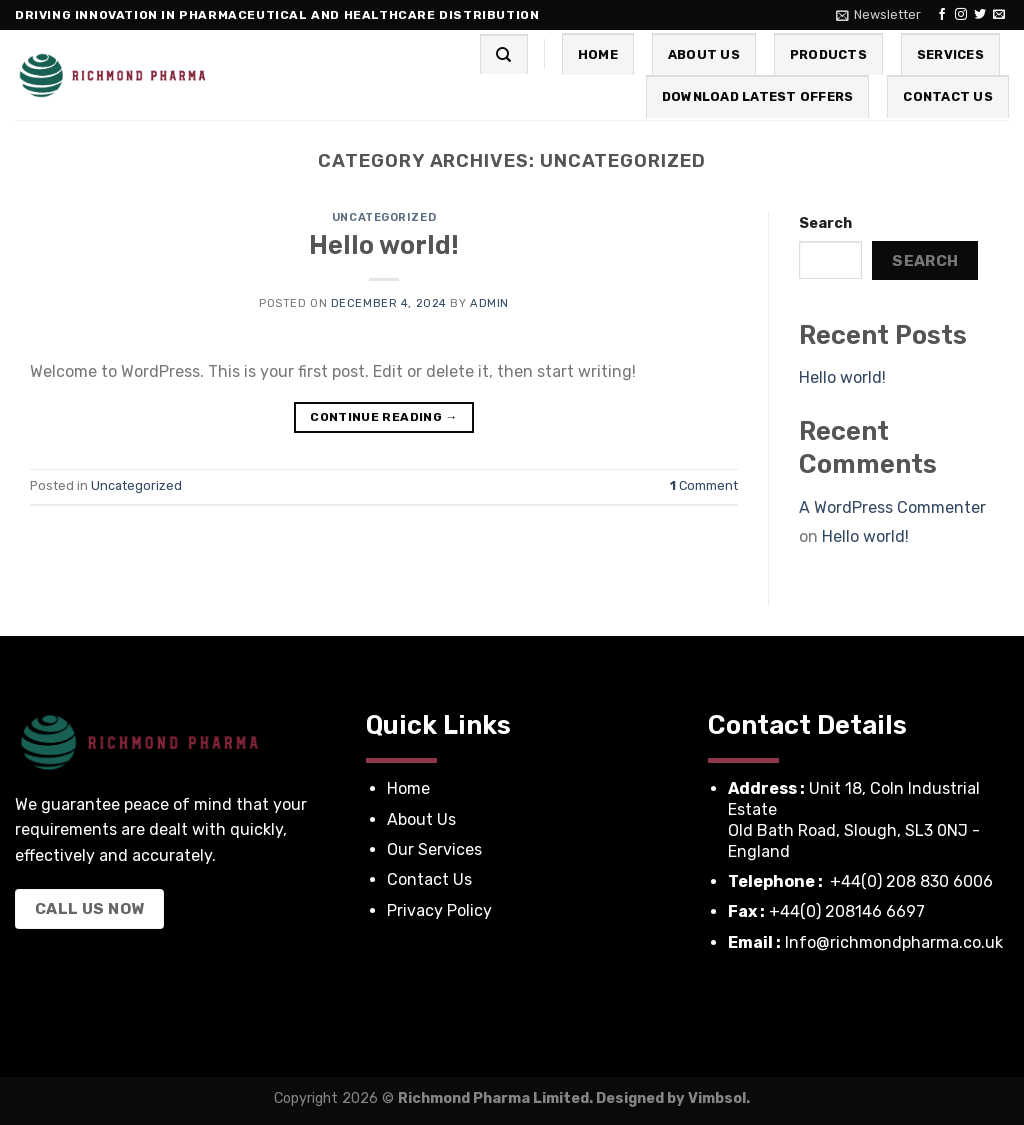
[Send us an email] (999, 15)
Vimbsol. (719, 1098)
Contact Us (948, 96)
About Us (704, 54)
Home (598, 54)
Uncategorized (384, 217)
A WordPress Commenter (892, 507)
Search (825, 223)
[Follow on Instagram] (961, 15)
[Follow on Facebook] (942, 15)
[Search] (503, 54)
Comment (704, 485)
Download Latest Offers (758, 96)
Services (950, 54)
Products (828, 54)
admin (489, 303)
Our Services (436, 849)
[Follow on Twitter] (980, 15)
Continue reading (384, 417)
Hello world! (384, 245)
